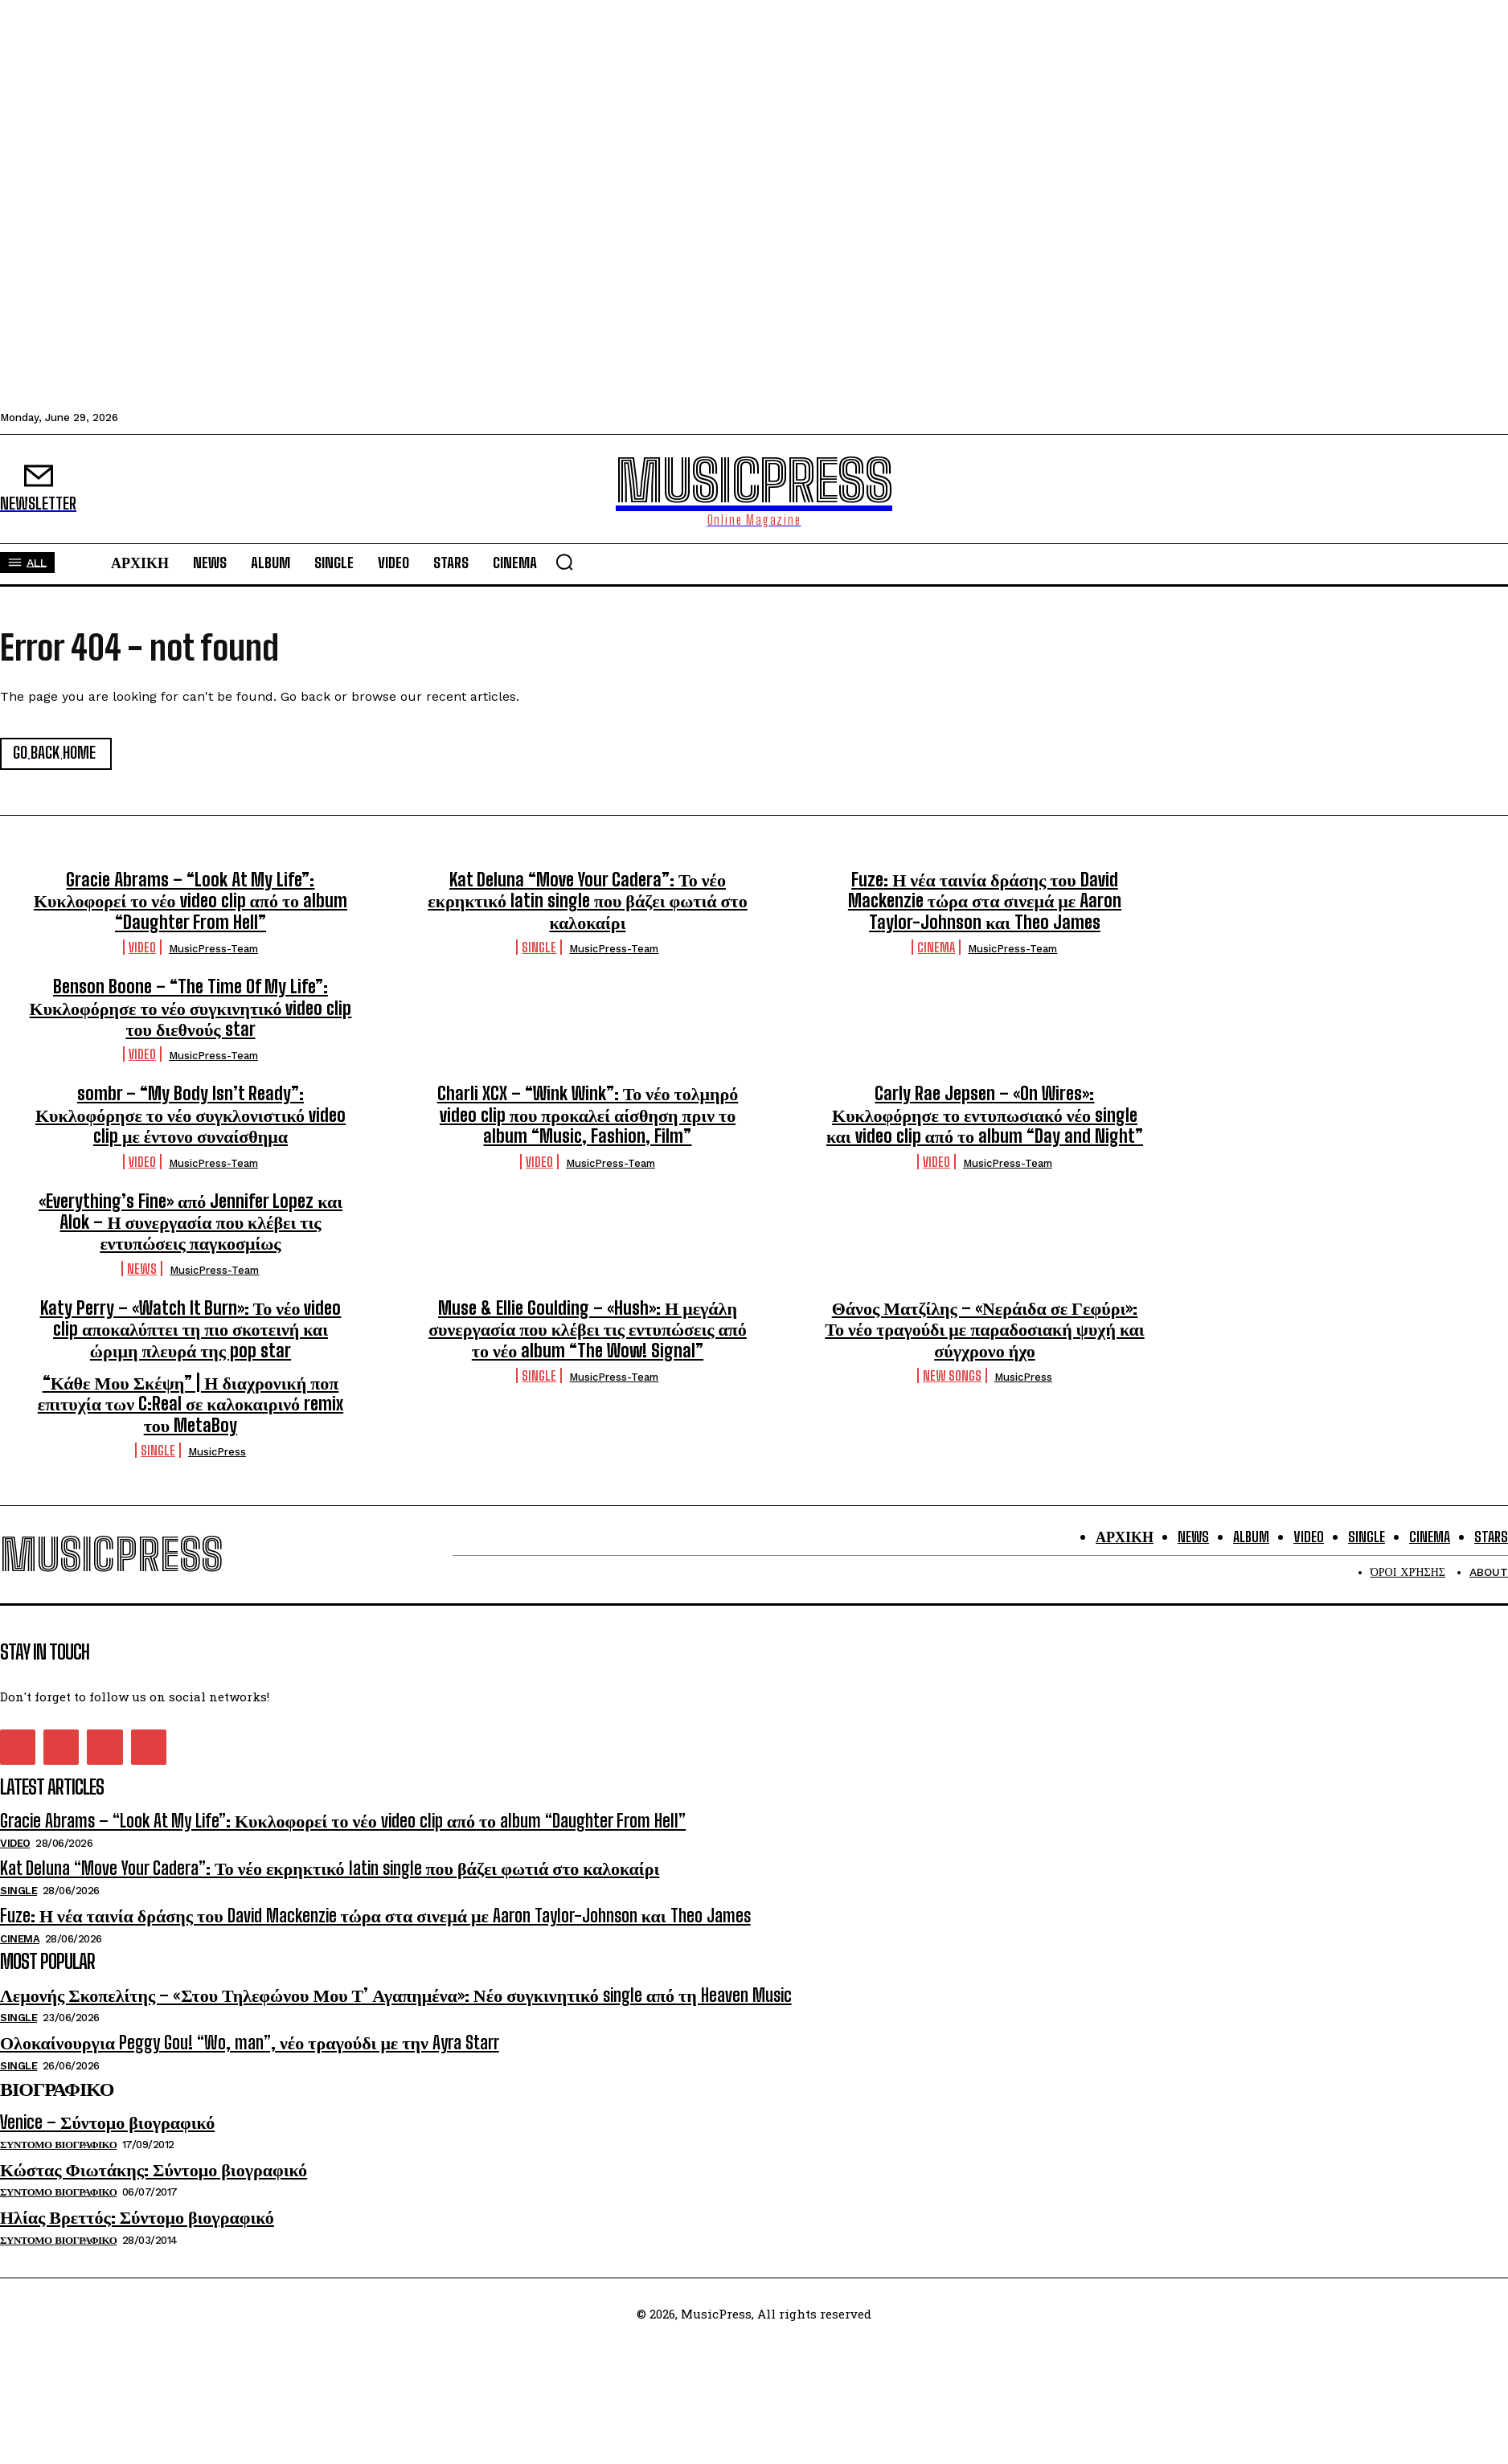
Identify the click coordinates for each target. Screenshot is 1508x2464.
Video (142, 947)
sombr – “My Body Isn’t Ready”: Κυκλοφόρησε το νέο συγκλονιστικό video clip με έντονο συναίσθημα (190, 1115)
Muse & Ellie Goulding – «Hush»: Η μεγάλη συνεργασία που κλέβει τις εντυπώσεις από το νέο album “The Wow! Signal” (587, 1329)
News (142, 1268)
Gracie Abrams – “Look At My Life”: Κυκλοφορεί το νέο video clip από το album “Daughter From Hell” (190, 901)
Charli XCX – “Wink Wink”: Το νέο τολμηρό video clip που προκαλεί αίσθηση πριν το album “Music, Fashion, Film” (588, 1115)
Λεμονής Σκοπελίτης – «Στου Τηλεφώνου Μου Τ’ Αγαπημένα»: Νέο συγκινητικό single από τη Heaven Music (396, 1995)
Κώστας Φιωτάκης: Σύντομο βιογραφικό (153, 2169)
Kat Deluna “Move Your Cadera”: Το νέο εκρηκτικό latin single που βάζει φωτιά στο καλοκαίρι (587, 901)
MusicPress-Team (213, 949)
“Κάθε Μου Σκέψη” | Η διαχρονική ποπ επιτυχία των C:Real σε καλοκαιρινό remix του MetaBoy (190, 1404)
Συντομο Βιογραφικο (58, 2145)
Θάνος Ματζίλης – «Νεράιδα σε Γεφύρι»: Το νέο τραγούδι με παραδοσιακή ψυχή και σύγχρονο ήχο (984, 1329)
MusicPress (1023, 1377)
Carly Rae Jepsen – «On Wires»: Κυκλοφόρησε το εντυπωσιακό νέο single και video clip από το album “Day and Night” (984, 1115)
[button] (564, 561)
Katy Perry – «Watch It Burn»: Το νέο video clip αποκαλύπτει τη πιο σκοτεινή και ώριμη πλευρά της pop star (191, 1329)
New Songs (952, 1375)
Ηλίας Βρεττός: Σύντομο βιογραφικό (137, 2218)
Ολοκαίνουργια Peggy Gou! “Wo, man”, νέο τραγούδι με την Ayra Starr (249, 2042)
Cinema (936, 947)
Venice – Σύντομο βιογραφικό (107, 2122)
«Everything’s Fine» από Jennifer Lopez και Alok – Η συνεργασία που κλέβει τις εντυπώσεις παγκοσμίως (190, 1222)
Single (539, 947)
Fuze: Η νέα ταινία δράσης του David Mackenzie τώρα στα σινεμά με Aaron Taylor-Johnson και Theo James (984, 901)
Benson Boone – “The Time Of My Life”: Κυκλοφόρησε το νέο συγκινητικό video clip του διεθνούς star (191, 1008)
